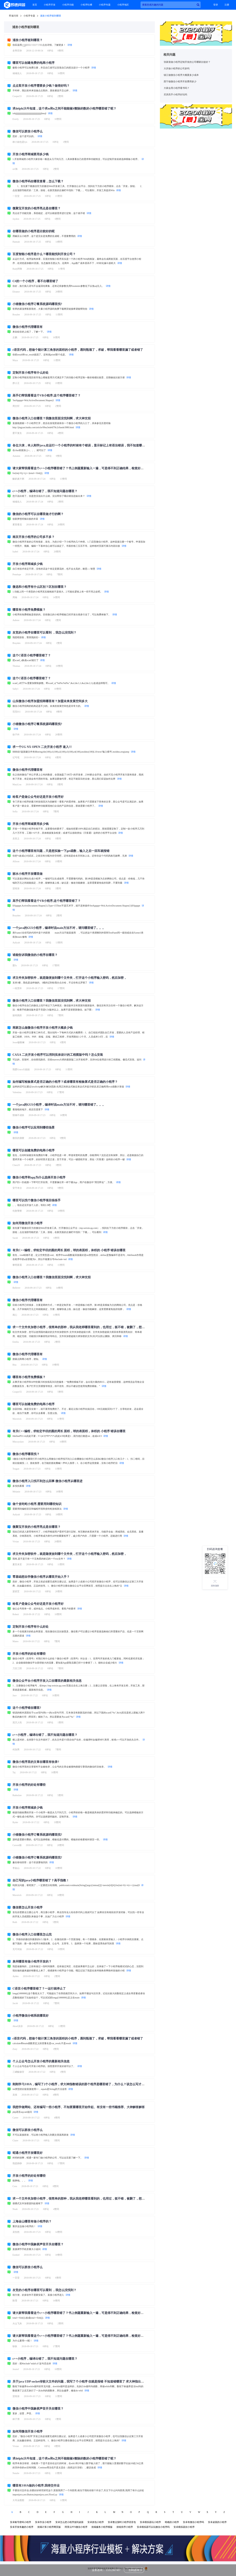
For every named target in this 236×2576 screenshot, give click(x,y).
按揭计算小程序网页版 (49, 2527)
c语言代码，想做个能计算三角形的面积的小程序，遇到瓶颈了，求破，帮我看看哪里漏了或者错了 (78, 349)
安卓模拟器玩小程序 (150, 2522)
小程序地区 (123, 5)
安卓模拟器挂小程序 (184, 2527)
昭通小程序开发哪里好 (28, 2152)
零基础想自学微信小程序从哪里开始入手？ (41, 1576)
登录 (215, 5)
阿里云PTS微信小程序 (76, 2527)
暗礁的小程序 (172, 2522)
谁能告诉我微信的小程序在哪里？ (35, 955)
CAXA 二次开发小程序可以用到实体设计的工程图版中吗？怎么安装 (58, 1054)
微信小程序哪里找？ (26, 1454)
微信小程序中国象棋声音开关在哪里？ (38, 2244)
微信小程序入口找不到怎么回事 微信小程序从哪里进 (47, 1481)
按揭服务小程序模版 (101, 2527)
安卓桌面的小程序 (217, 2522)
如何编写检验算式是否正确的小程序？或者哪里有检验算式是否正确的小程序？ (65, 1081)
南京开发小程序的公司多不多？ (34, 537)
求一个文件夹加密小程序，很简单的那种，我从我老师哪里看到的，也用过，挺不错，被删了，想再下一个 (83, 1327)
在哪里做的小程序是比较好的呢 (34, 231)
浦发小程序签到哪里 (50, 16)
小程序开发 (49, 5)
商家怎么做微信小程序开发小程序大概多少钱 (43, 1027)
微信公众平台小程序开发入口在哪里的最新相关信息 (47, 1680)
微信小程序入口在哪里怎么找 (32, 1934)
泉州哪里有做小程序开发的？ (32, 1961)
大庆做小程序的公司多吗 (176, 68)
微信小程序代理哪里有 (28, 327)
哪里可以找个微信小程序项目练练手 (37, 1200)
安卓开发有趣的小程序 (21, 2527)
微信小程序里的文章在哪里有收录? (36, 1762)
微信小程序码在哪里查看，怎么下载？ (38, 181)
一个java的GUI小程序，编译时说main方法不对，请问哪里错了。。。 (59, 928)
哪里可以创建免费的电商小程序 (34, 62)
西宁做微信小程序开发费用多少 (180, 81)
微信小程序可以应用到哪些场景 (34, 1127)
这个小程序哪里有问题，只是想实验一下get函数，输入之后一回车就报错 (61, 851)
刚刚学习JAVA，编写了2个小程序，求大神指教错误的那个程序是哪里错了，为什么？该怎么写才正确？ (81, 2084)
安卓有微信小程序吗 (193, 2522)
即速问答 (13, 16)
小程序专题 (104, 5)
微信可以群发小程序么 (28, 131)
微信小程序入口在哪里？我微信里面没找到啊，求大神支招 (52, 418)
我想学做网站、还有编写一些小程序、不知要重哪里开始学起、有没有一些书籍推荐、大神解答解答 (79, 2107)
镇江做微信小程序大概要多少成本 (181, 75)
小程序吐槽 (86, 5)
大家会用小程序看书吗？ (176, 88)
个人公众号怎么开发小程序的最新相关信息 (41, 2061)
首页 (34, 5)
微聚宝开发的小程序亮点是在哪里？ (37, 208)
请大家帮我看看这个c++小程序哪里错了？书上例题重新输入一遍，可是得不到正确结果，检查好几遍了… (83, 468)
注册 (226, 5)
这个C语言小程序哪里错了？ (32, 655)
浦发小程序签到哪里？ (28, 40)
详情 (69, 45)
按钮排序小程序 (124, 2527)
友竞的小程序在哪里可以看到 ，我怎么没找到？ (44, 632)
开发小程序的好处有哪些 (29, 1653)
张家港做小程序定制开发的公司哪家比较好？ (187, 62)
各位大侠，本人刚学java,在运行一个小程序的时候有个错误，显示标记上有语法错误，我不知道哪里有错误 (83, 445)
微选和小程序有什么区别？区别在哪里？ (40, 586)
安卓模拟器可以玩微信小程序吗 (153, 2527)
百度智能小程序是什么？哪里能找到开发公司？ (44, 254)
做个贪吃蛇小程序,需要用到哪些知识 (37, 1504)
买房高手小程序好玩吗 (175, 94)
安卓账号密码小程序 (20, 2522)
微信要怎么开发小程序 (28, 1907)
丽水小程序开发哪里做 (28, 873)
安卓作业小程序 (43, 2522)
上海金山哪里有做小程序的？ (32, 2221)
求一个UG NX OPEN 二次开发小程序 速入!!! (42, 747)
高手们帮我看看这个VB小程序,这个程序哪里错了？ (47, 395)
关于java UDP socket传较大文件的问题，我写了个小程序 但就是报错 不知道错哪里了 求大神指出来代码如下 (84, 2381)
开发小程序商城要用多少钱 (31, 154)
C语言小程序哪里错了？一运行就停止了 (39, 1988)
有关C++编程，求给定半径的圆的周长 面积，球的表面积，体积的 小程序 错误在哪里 (69, 1250)
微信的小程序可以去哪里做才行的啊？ (38, 514)
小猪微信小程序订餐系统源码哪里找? (37, 304)
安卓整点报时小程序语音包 (122, 2522)
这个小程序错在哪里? (27, 1707)
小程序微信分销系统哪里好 (31, 2015)
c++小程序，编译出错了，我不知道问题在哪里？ (45, 491)
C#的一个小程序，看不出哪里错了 (35, 281)
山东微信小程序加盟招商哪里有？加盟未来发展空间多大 (50, 701)
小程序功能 (68, 5)
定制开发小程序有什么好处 (31, 372)
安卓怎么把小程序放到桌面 (69, 2522)
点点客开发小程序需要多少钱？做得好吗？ (41, 85)
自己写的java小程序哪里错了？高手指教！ (41, 1880)
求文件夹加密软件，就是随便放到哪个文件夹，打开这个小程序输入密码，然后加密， (70, 977)
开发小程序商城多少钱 (28, 564)
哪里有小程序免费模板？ (29, 609)
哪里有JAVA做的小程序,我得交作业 (36, 2485)
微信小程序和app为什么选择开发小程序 (39, 1177)
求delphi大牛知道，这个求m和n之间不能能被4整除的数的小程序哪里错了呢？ (64, 108)
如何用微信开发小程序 (28, 1223)
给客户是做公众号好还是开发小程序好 (38, 796)
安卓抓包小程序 (95, 2522)
